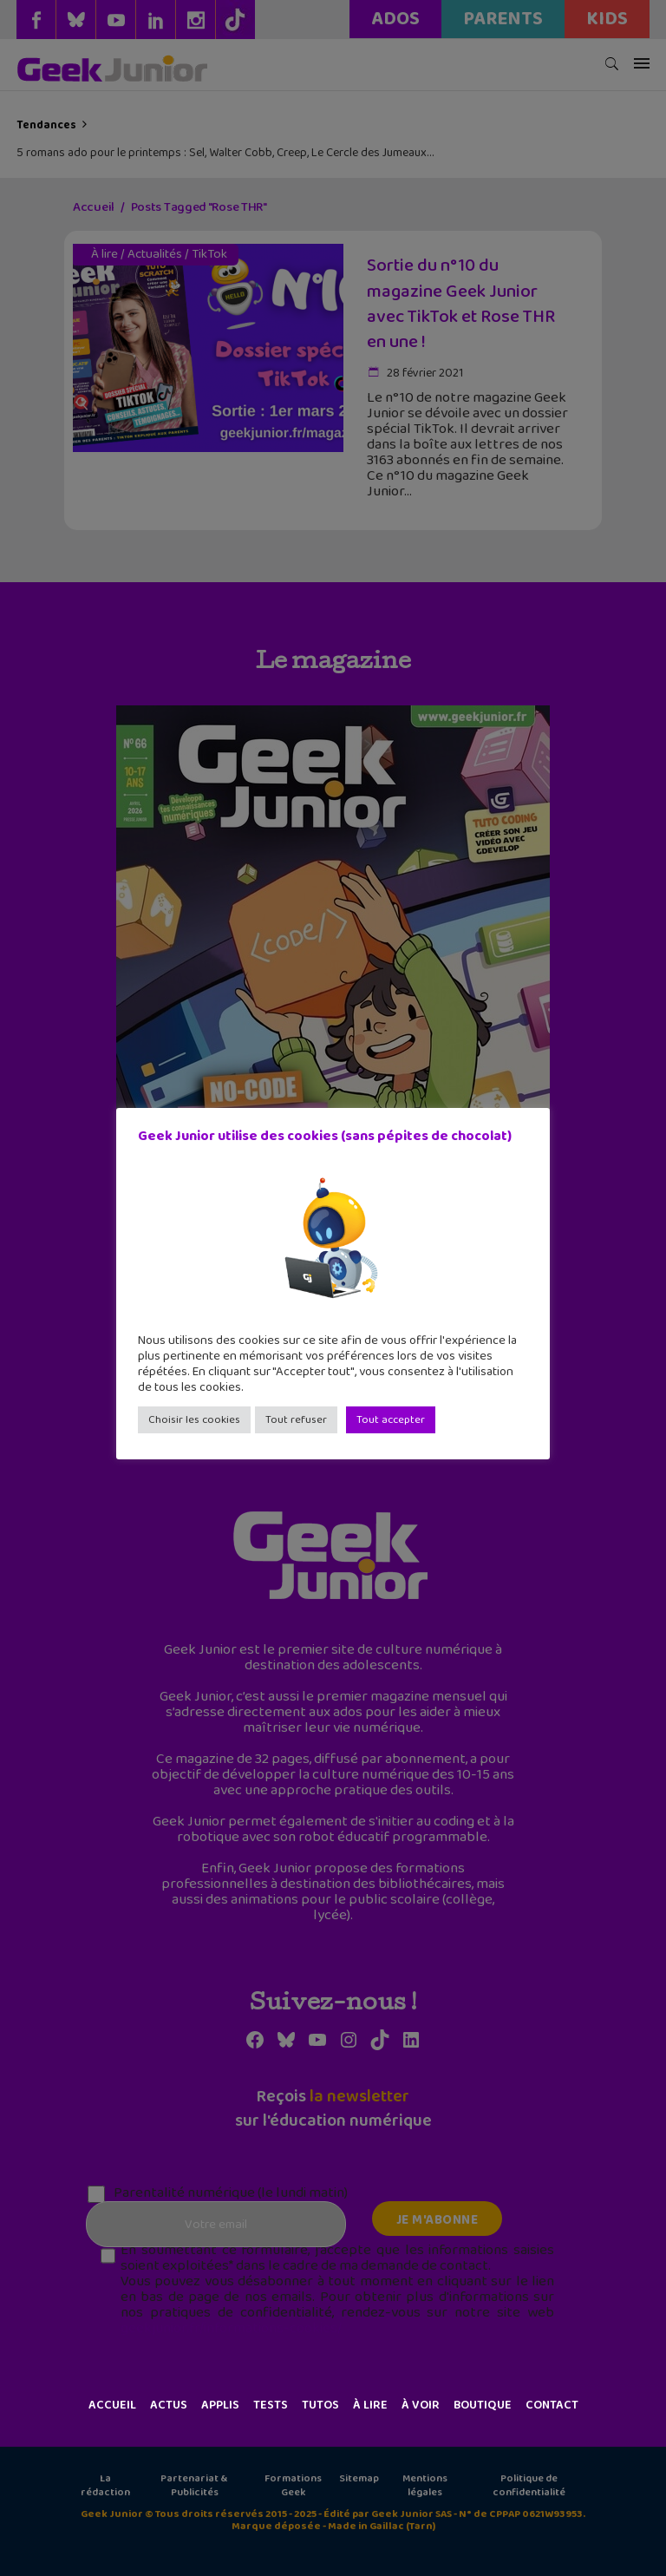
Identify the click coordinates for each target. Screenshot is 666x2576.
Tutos (320, 2405)
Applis (220, 2405)
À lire (370, 2405)
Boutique (483, 2405)
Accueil (112, 2405)
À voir (421, 2405)
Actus (168, 2405)
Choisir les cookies (194, 1420)
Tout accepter (390, 1420)
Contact (552, 2405)
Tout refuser (296, 1420)
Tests (270, 2405)
